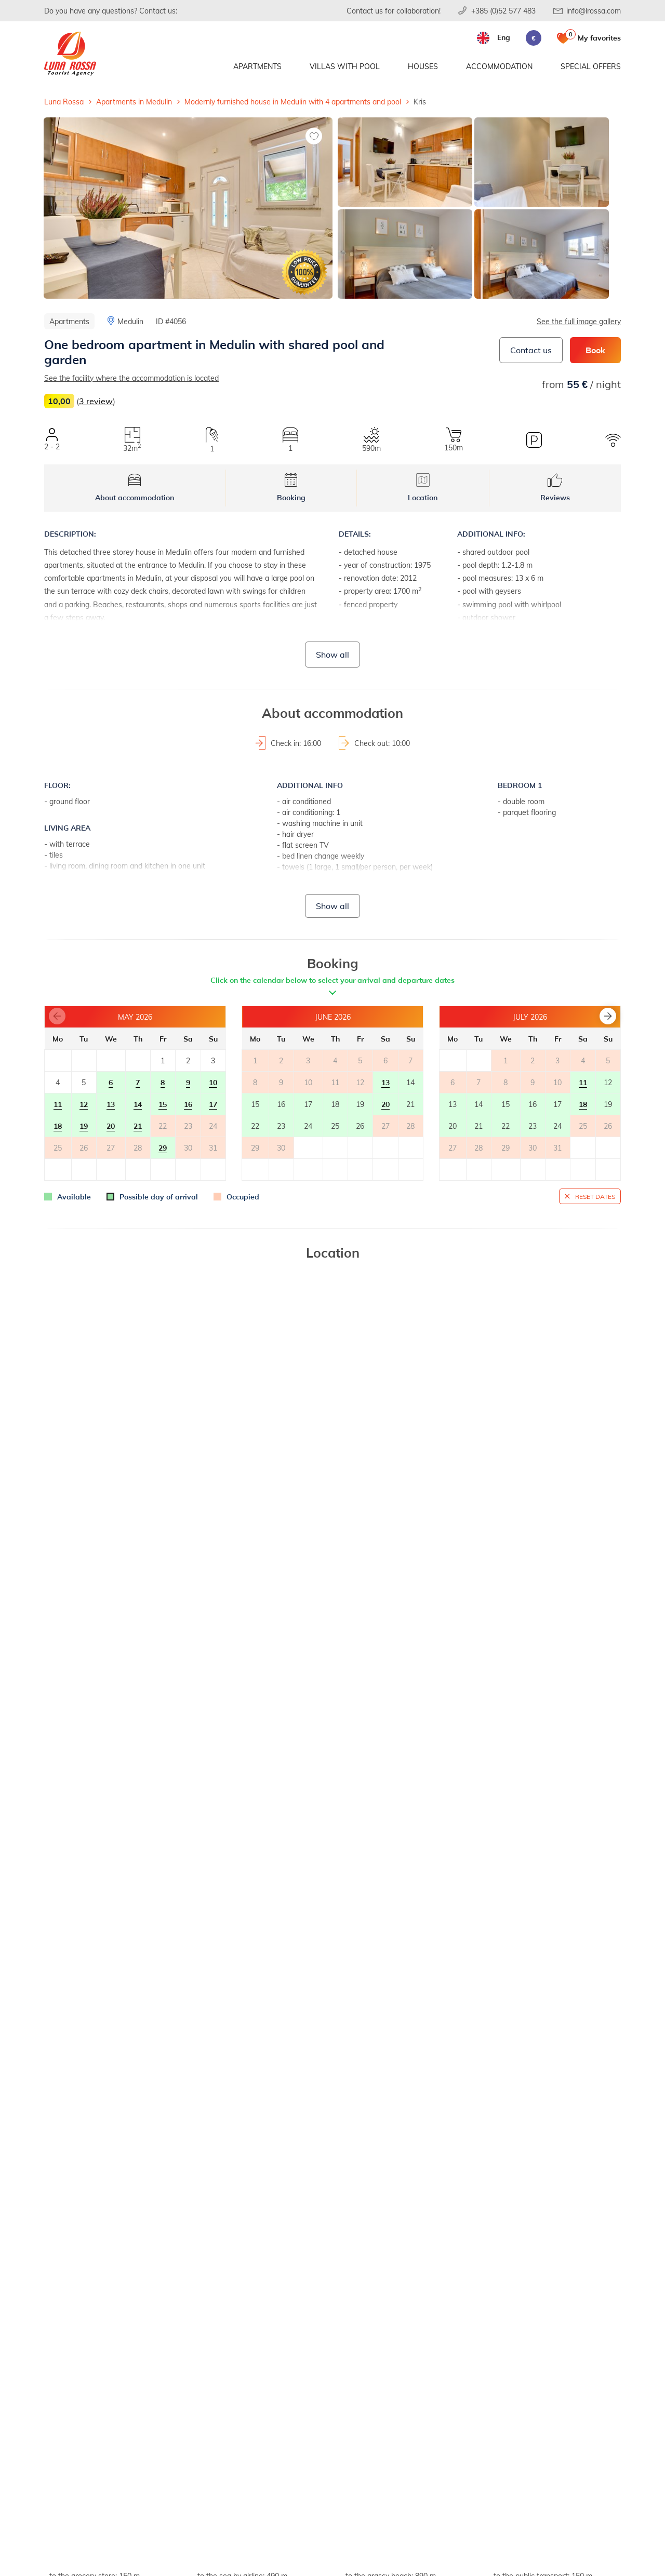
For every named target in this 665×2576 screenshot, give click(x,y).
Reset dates (595, 1196)
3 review (96, 400)
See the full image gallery (579, 321)
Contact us (531, 349)
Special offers (591, 66)
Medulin (130, 321)
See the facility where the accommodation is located (131, 378)
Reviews (555, 487)
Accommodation (499, 66)
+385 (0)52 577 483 (503, 11)
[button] (607, 1016)
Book (595, 349)
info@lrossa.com (593, 11)
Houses (423, 66)
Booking (291, 487)
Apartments (257, 66)
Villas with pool (345, 66)
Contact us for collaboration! (394, 11)
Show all (332, 654)
